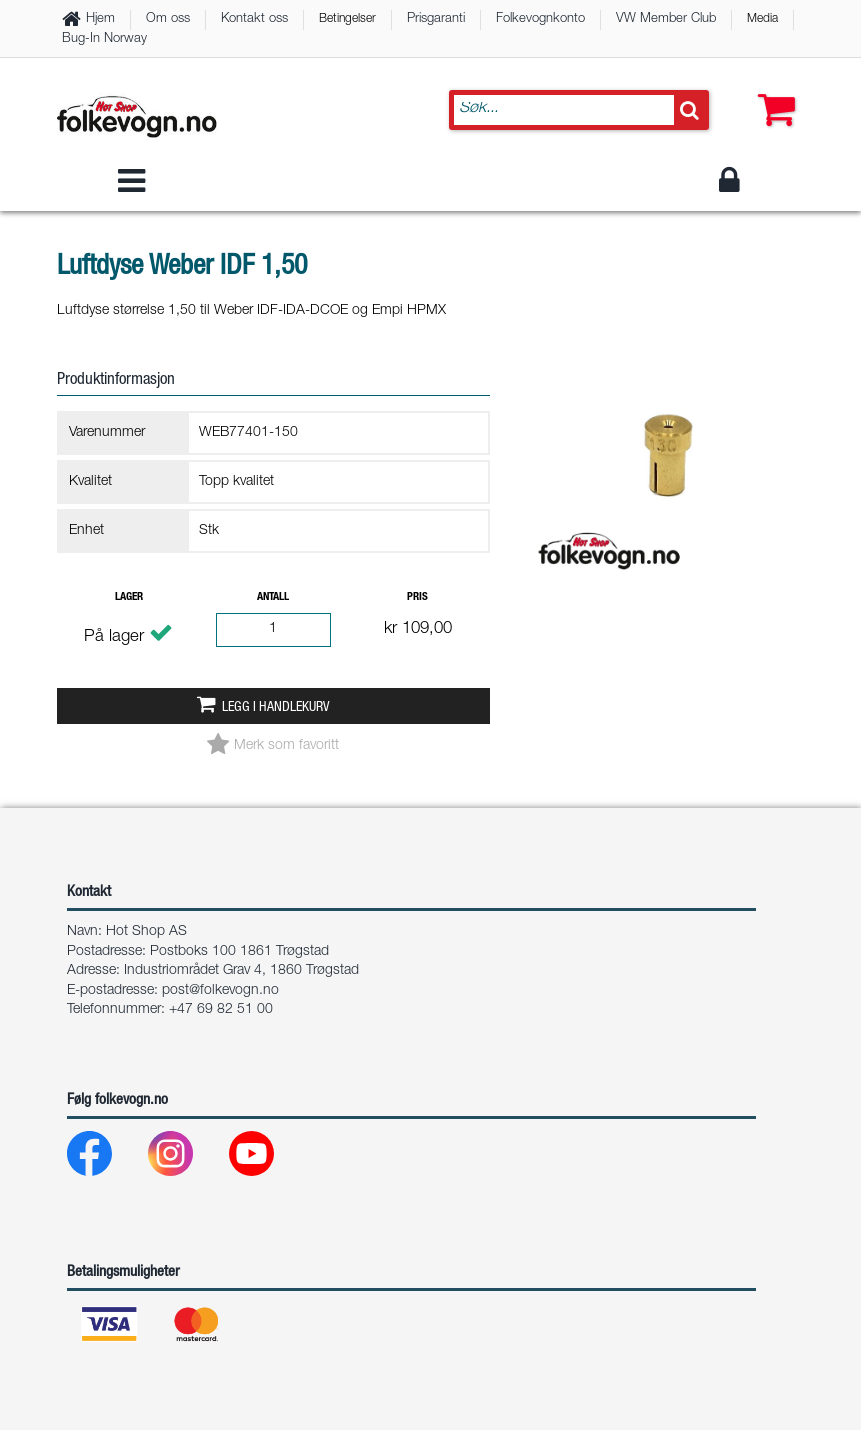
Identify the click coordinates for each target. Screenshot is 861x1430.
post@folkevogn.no (220, 991)
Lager (129, 597)
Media (762, 19)
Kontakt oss (254, 19)
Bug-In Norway (104, 39)
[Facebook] (105, 1158)
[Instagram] (186, 1158)
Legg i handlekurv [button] (275, 708)
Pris (417, 597)
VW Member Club (666, 19)
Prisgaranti (436, 19)
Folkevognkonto (540, 19)
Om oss (168, 19)
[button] (772, 90)
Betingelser (347, 19)
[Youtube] (267, 1158)
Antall (273, 597)
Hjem (100, 19)
